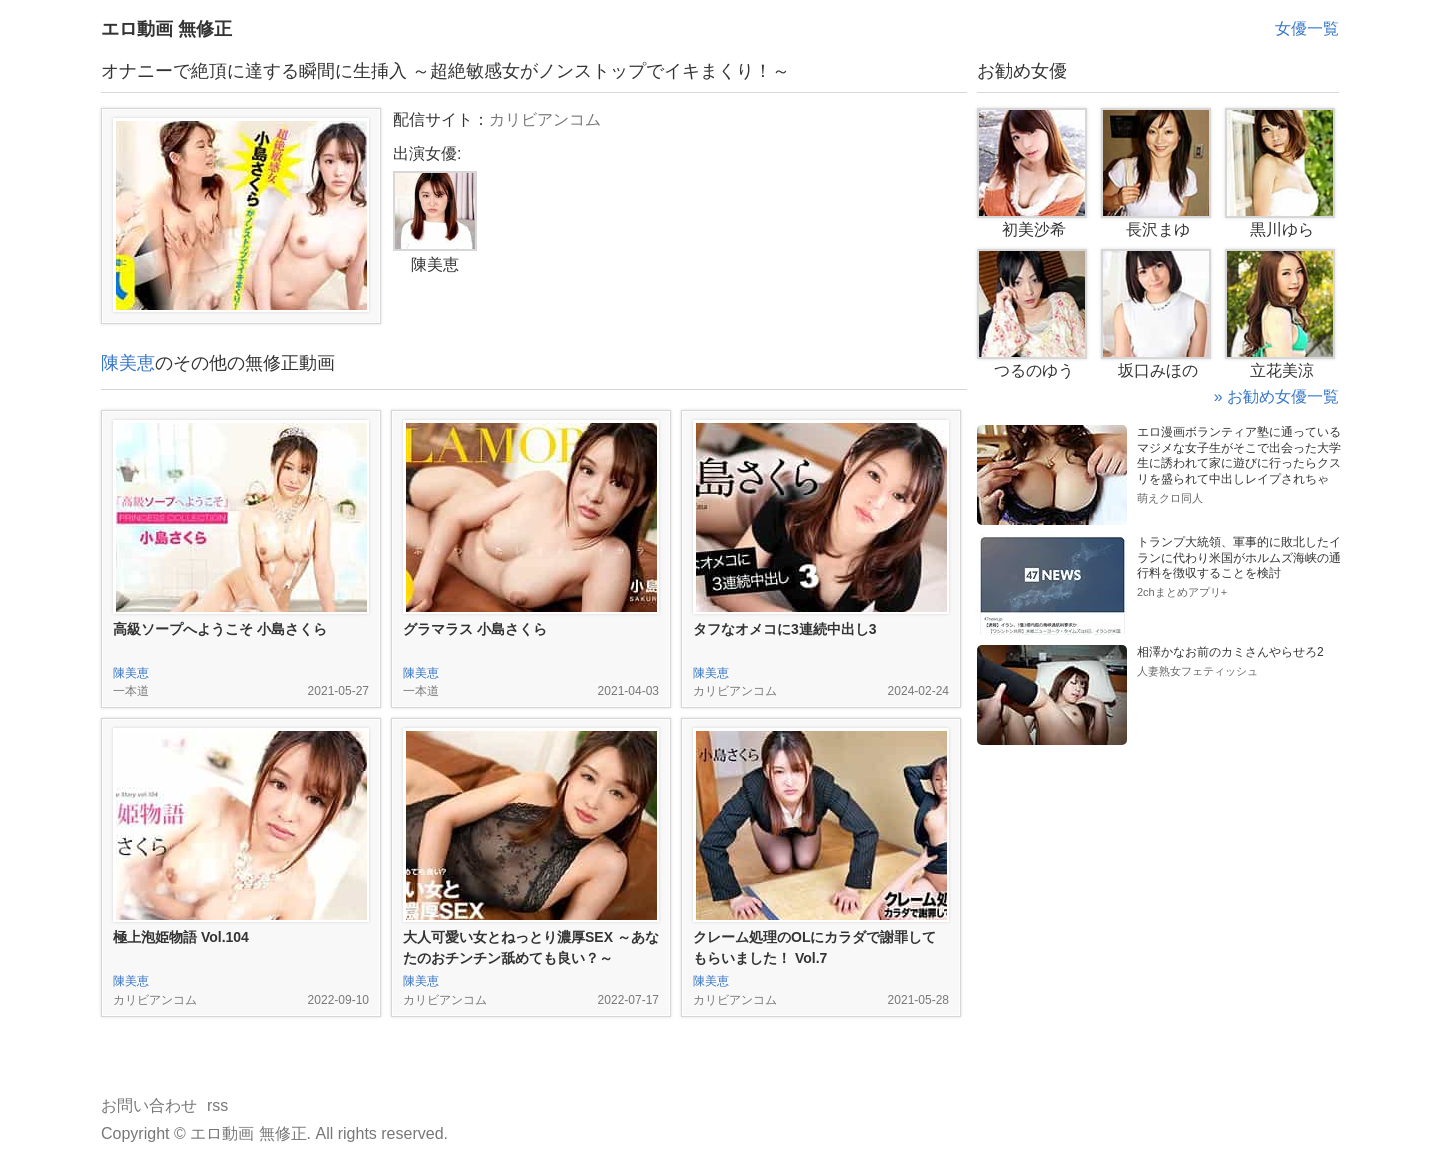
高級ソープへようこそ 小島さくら (220, 629)
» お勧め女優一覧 (1276, 396)
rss (217, 1105)
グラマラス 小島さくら (475, 629)
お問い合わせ (149, 1105)
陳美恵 (128, 363)
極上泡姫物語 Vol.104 (181, 937)
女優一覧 (1307, 28)
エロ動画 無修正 (166, 29)
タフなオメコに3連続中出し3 (785, 629)
